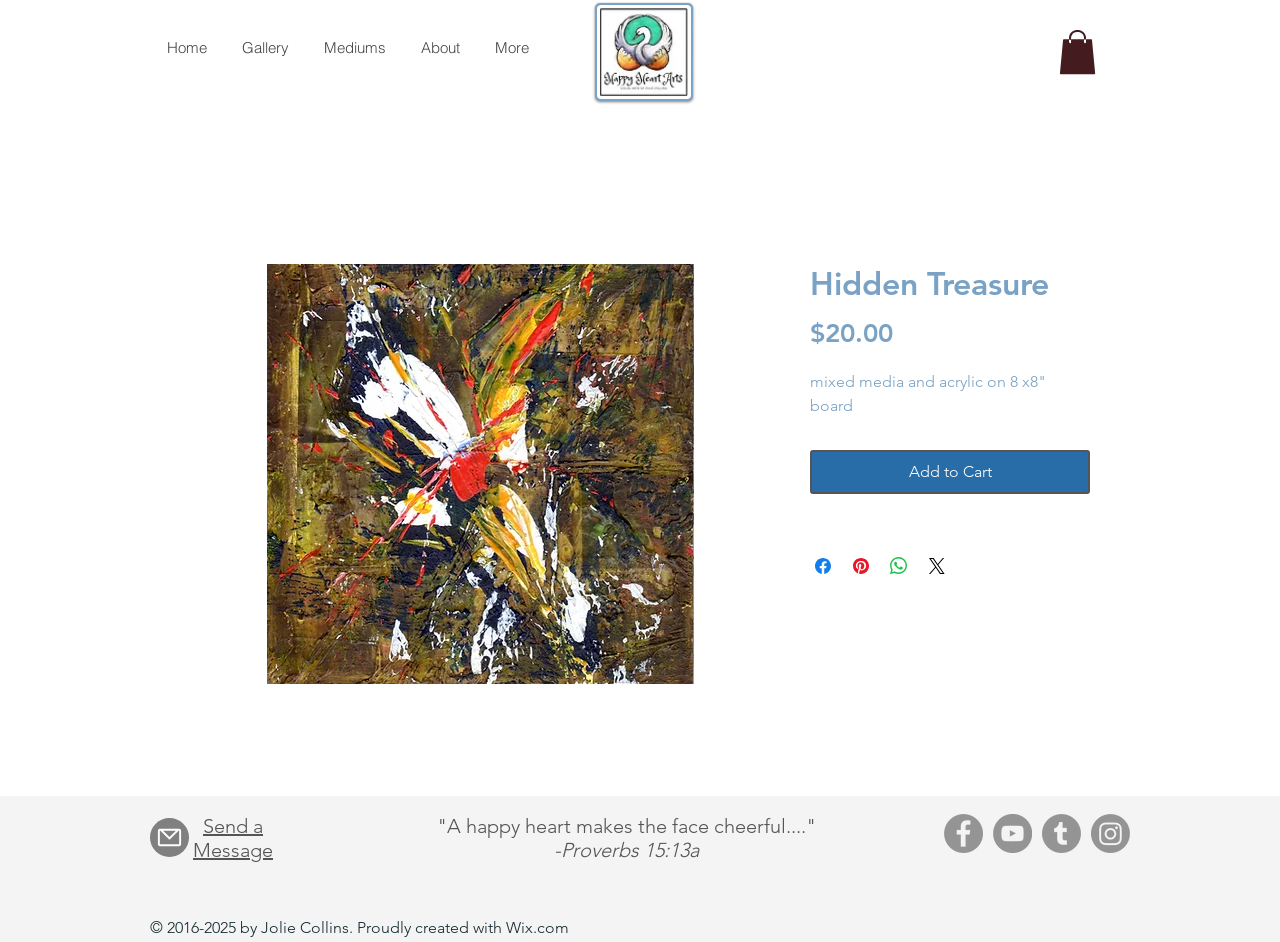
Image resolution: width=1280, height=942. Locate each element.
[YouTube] (1012, 833)
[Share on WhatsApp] (899, 566)
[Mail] (169, 837)
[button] (1077, 52)
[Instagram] (1110, 833)
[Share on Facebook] (823, 566)
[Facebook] (963, 833)
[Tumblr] (1061, 833)
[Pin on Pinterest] (861, 566)
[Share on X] (937, 566)
